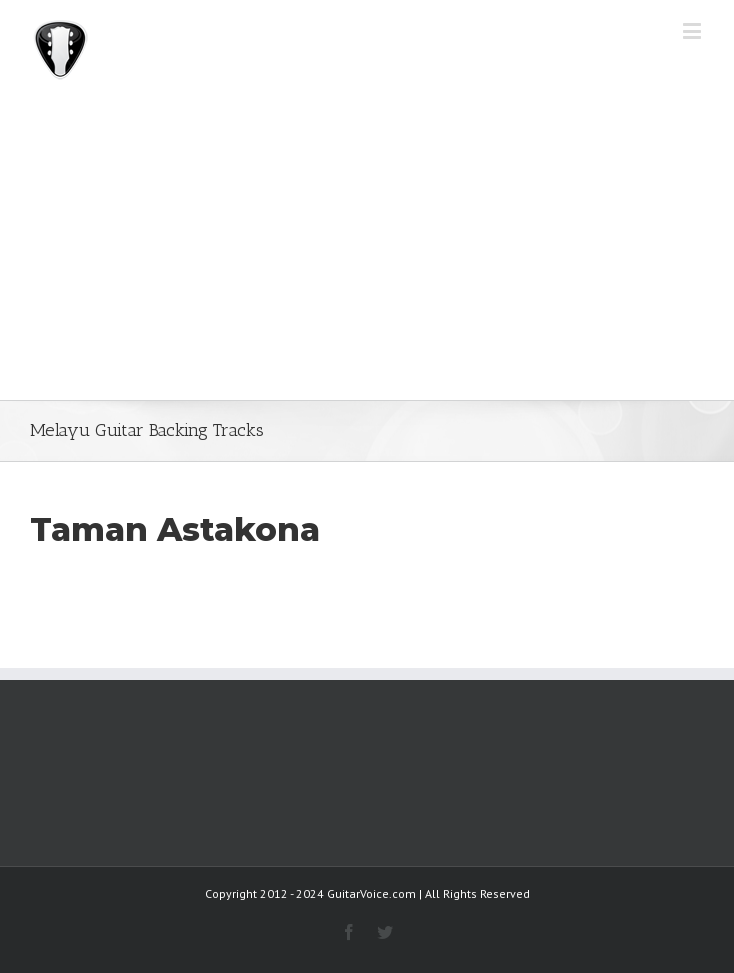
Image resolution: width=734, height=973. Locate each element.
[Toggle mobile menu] (693, 30)
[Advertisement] (367, 250)
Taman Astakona (175, 529)
